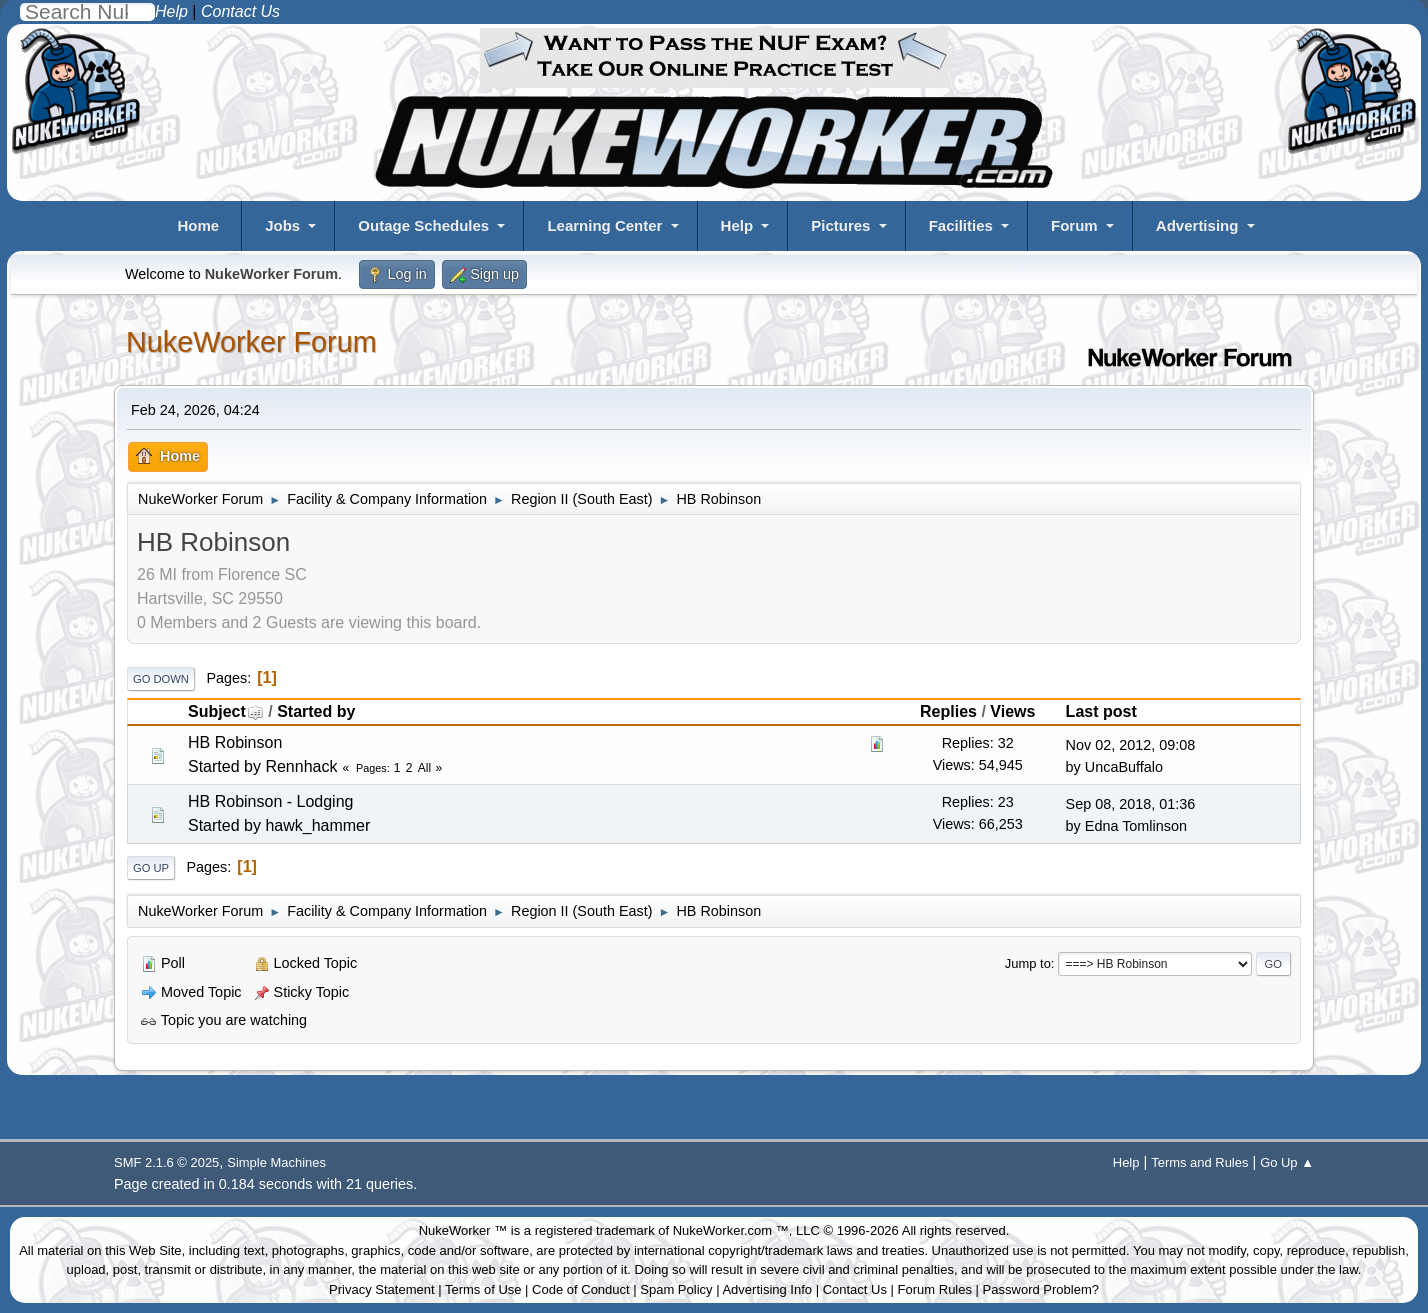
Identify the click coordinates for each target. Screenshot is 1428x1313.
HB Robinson (235, 742)
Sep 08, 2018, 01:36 (1131, 804)
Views (1012, 711)
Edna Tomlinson (1136, 826)
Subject (226, 711)
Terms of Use (483, 1289)
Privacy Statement (382, 1289)
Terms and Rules (1199, 1162)
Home (198, 225)
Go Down (161, 679)
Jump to (1028, 963)
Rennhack (301, 766)
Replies (948, 711)
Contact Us (855, 1289)
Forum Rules (935, 1289)
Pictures (840, 225)
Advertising (1197, 225)
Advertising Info (767, 1289)
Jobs (282, 225)
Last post (1101, 711)
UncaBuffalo (1124, 767)
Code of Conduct (581, 1289)
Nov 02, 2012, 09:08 (1131, 745)
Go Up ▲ (1287, 1162)
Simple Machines (276, 1162)
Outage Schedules (423, 225)
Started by (316, 711)
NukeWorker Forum (251, 342)
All (424, 768)
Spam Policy (676, 1289)
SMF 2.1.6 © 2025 (166, 1162)
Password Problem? (1041, 1289)
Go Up (151, 868)
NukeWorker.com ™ (731, 1230)
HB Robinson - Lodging (270, 801)
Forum (1074, 225)
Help (737, 225)
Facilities (961, 225)
